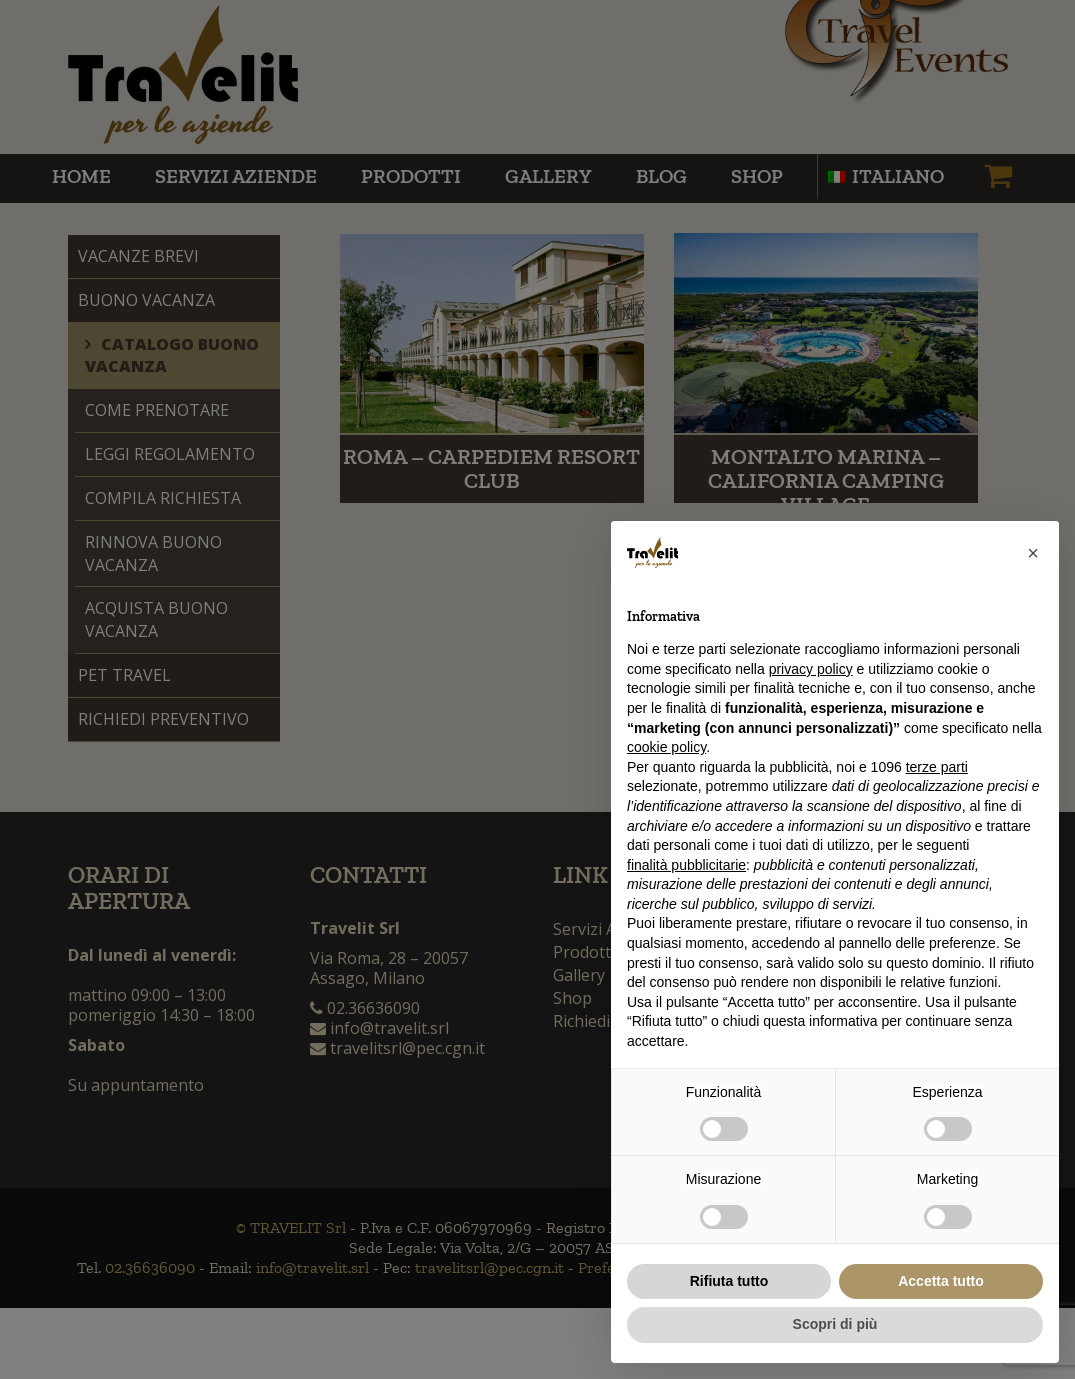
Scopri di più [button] (835, 1324)
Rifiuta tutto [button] (729, 1281)
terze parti (937, 767)
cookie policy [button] (666, 747)
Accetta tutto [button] (941, 1281)
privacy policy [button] (811, 669)
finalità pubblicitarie (686, 865)
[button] (1033, 553)
